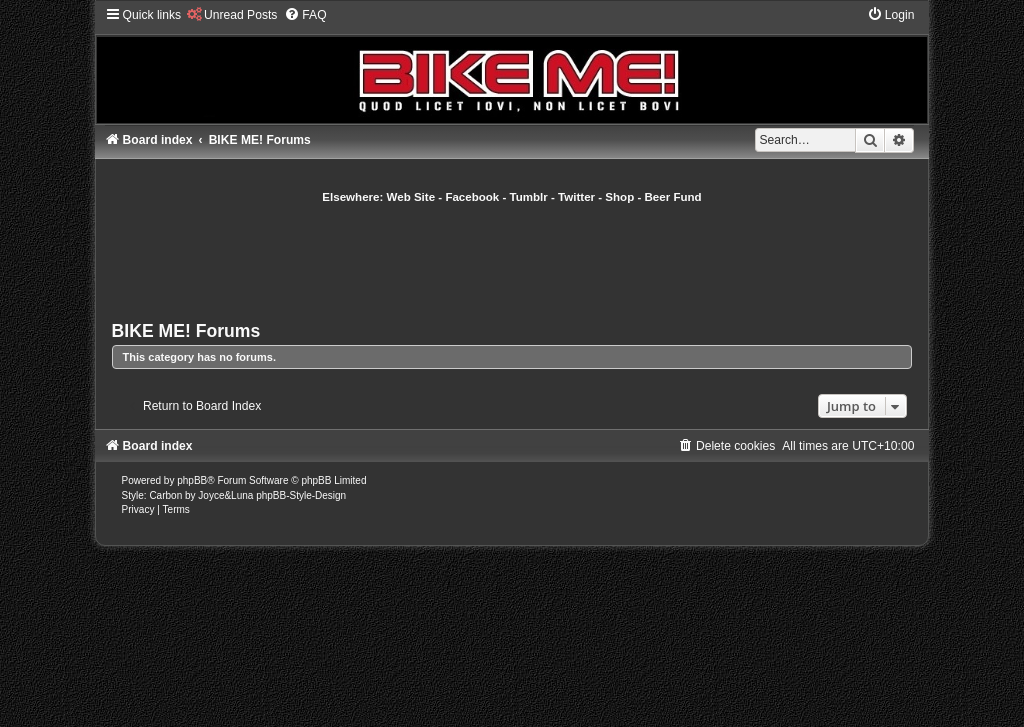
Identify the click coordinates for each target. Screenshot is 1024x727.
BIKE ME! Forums (186, 331)
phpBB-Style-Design (301, 495)
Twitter (576, 197)
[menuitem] (231, 15)
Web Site (411, 197)
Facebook (472, 197)
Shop (619, 197)
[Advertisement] (512, 260)
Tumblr (529, 197)
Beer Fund (673, 197)
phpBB (192, 480)
